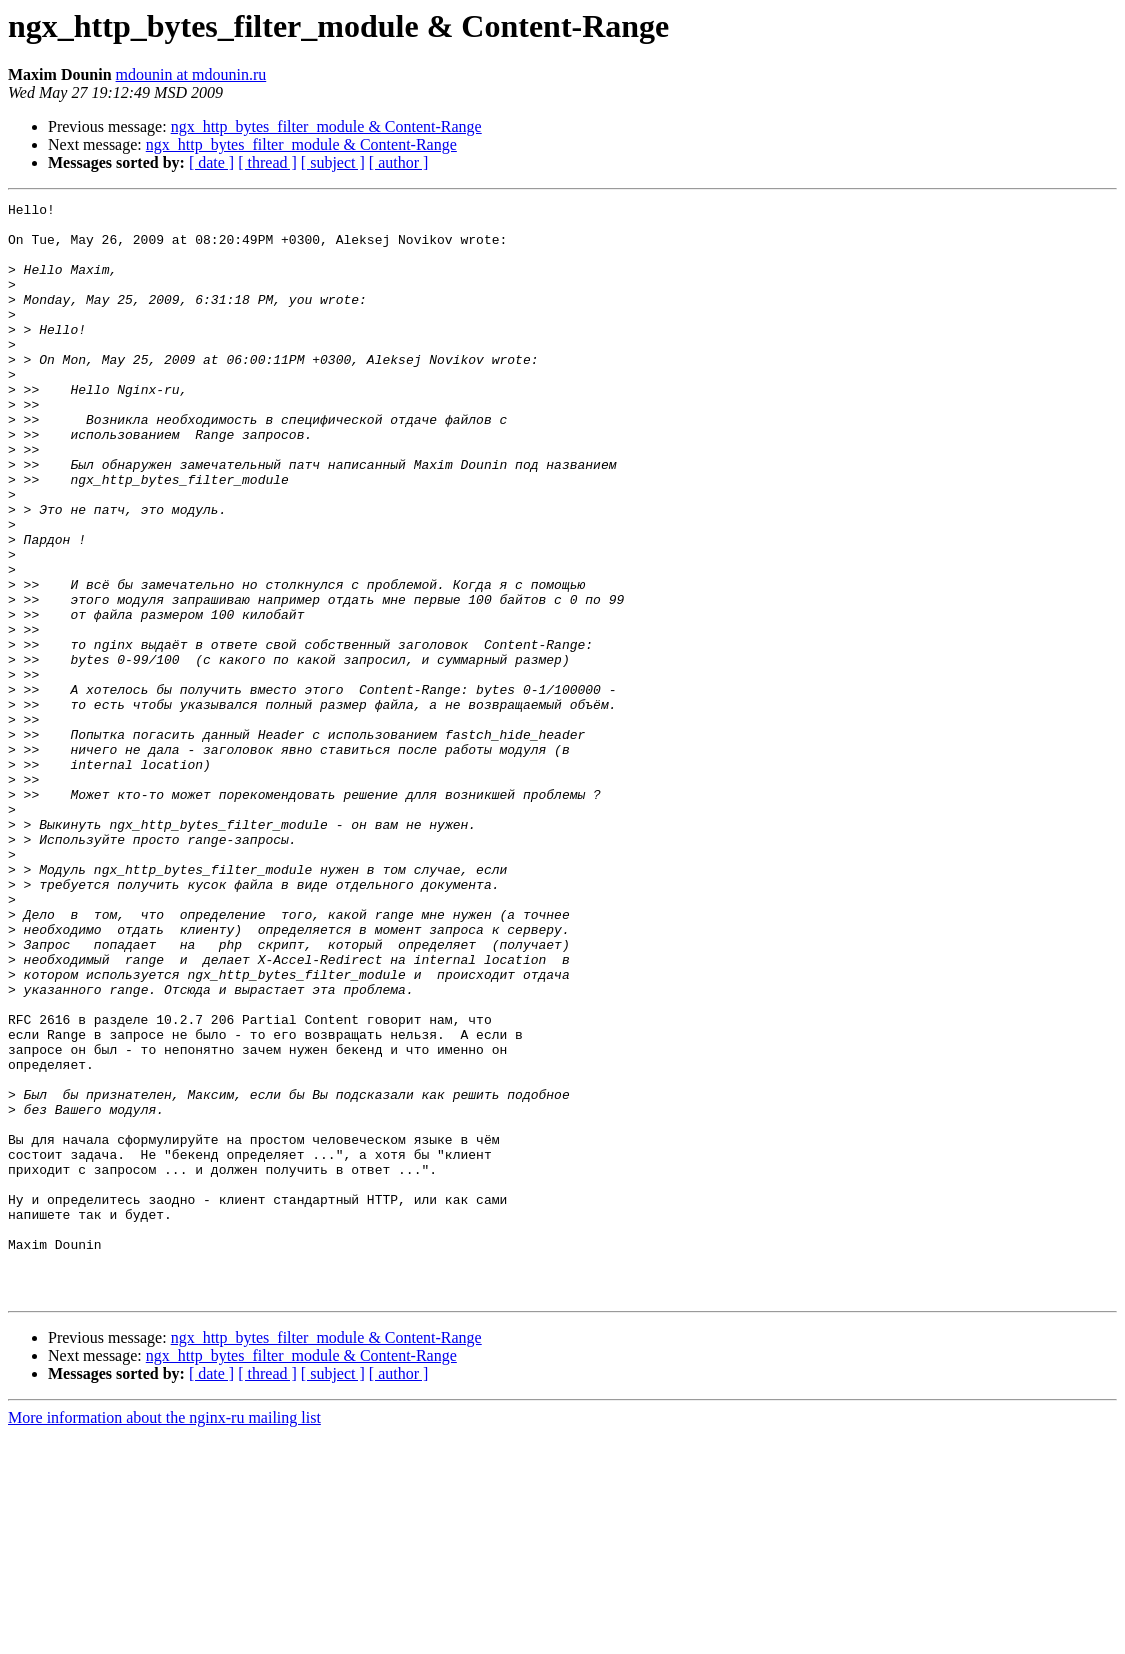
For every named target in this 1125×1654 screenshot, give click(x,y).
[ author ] (399, 162)
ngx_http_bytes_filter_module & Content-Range (326, 126)
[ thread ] (267, 162)
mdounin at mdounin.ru (191, 74)
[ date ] (211, 162)
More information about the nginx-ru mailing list (164, 1636)
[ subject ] (333, 162)
